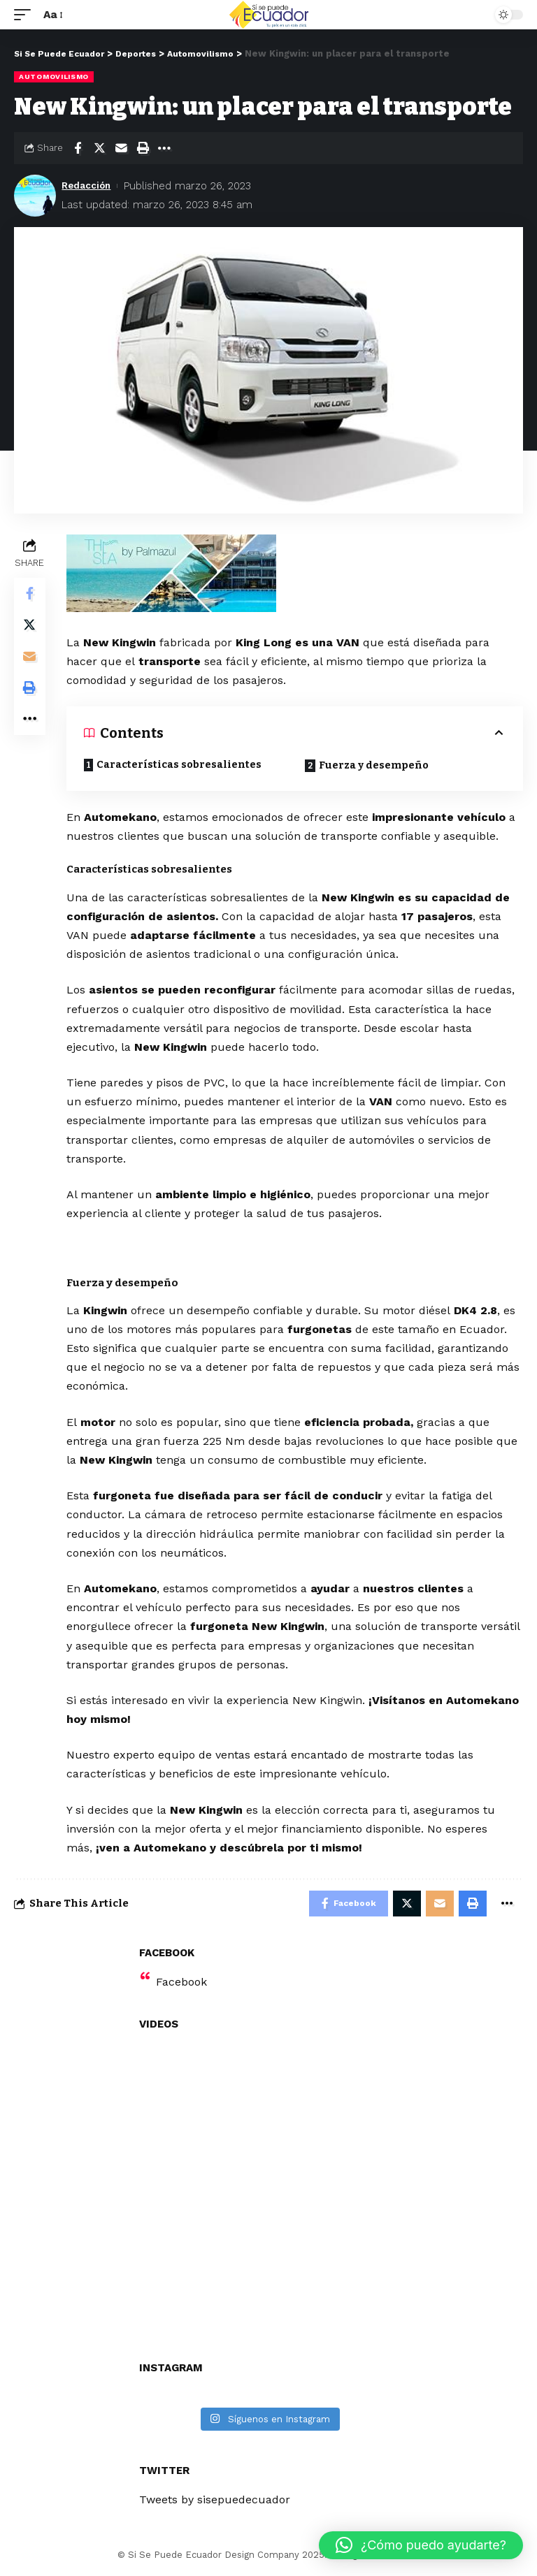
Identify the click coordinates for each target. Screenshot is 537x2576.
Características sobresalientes (181, 765)
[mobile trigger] (26, 14)
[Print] (142, 147)
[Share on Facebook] (77, 147)
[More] (164, 147)
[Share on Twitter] (99, 147)
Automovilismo (54, 76)
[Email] (121, 147)
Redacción (89, 185)
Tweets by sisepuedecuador (214, 2502)
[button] (421, 2545)
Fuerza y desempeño (376, 765)
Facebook (181, 1984)
